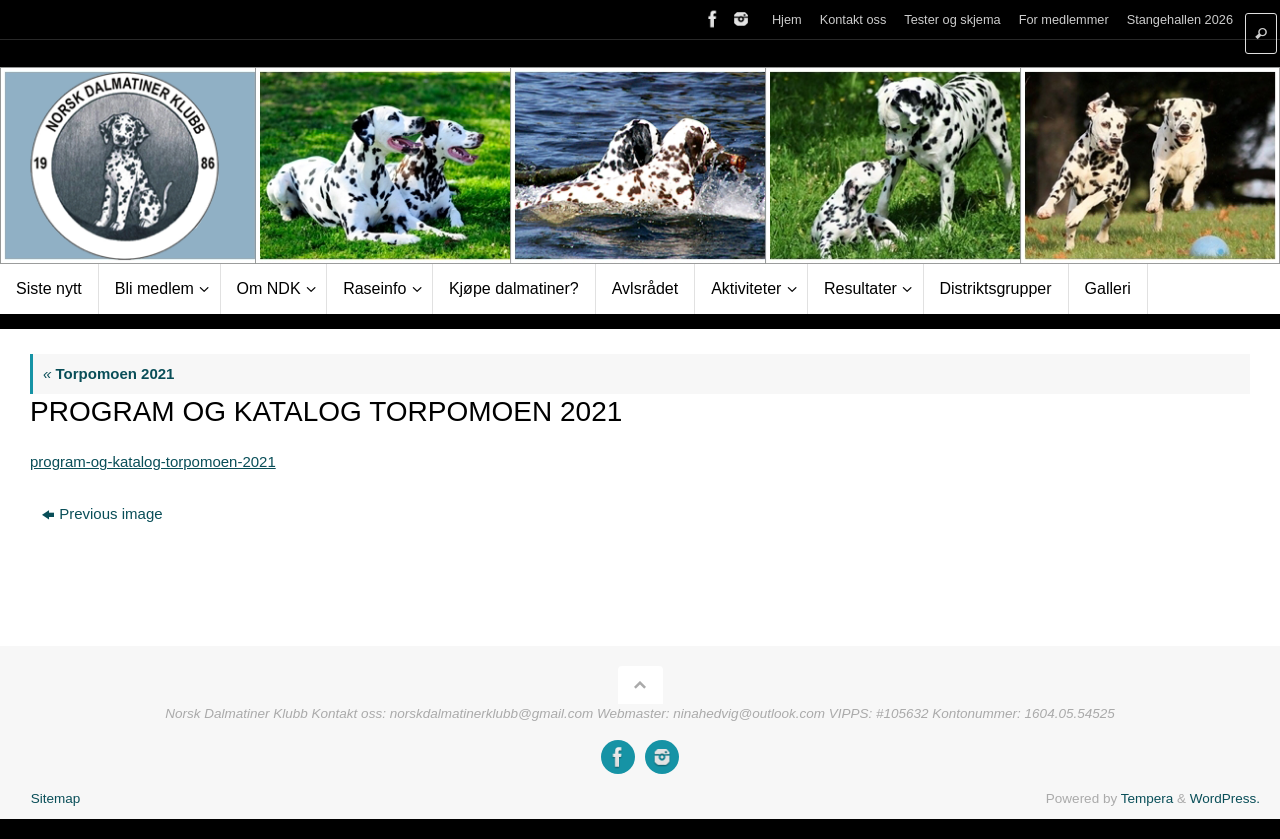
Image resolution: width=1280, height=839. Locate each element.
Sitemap (56, 798)
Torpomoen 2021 (108, 373)
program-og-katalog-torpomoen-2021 (153, 461)
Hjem (787, 19)
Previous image (102, 513)
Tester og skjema (952, 19)
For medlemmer (1064, 19)
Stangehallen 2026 (1180, 19)
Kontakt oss (853, 19)
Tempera (1147, 798)
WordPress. (1225, 798)
